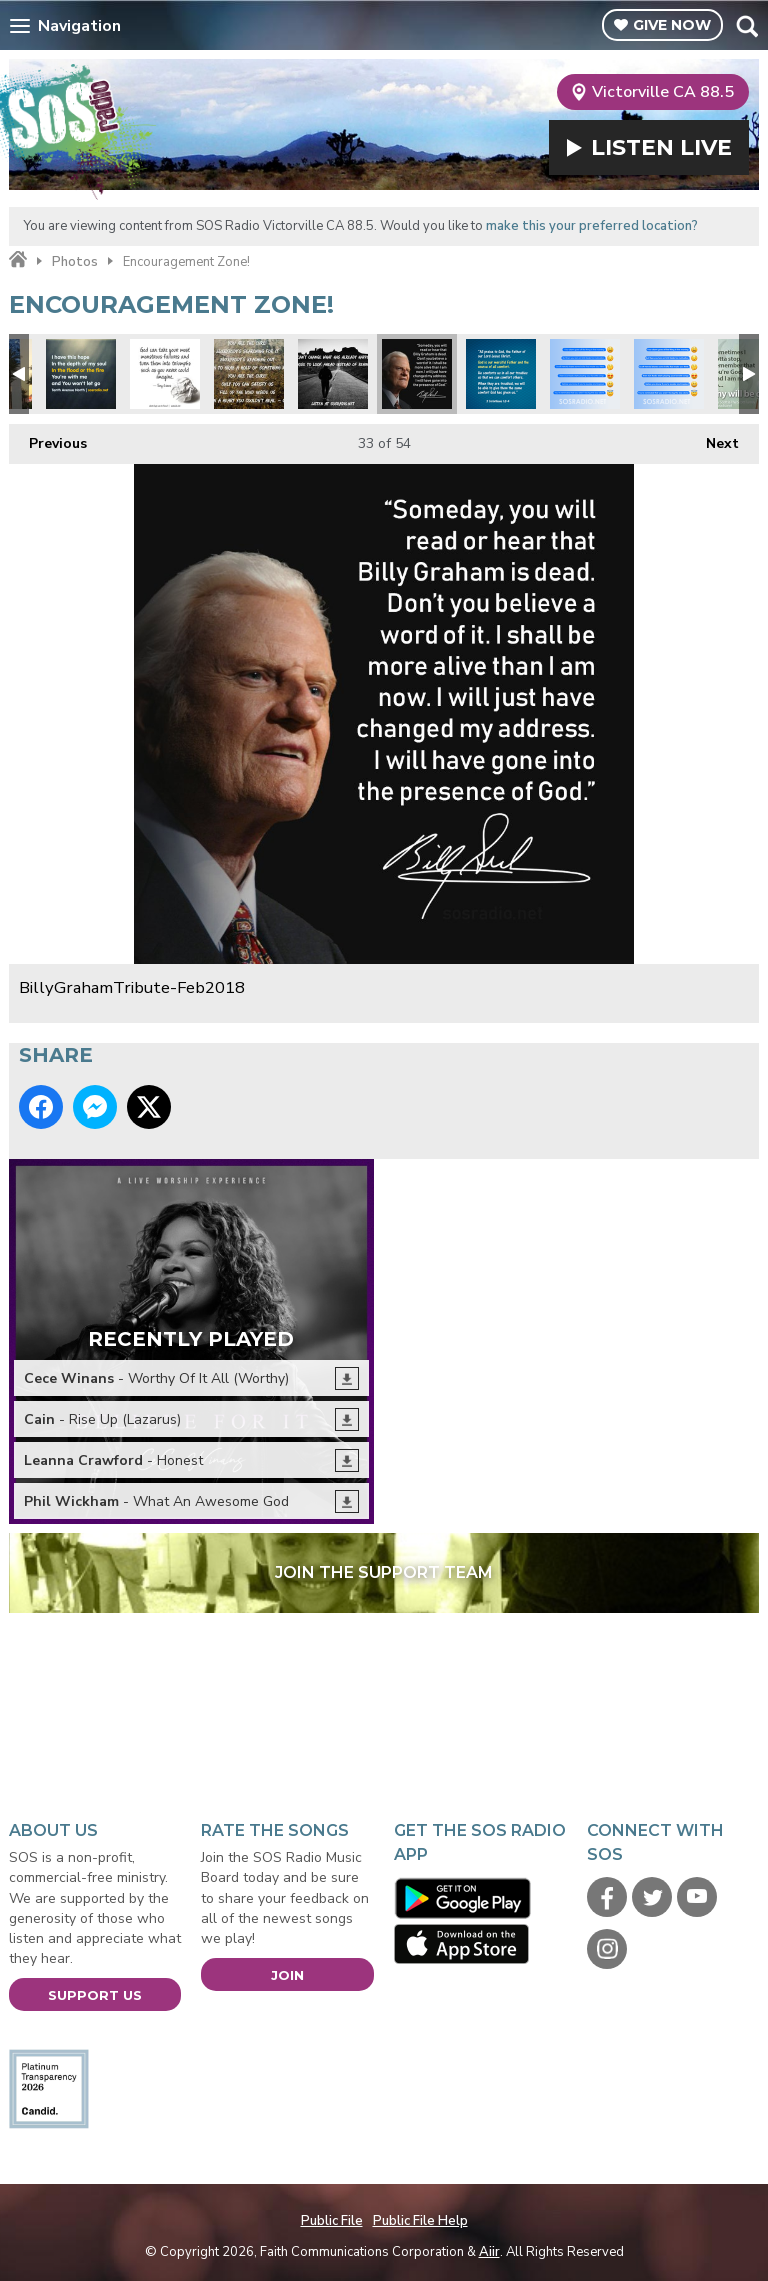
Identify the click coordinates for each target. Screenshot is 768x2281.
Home (18, 260)
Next (712, 438)
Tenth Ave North (81, 374)
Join (287, 1975)
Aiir (489, 2252)
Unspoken (249, 374)
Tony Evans (165, 374)
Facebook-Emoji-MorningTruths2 (585, 374)
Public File (332, 2221)
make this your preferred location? (592, 226)
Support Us (95, 1995)
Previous (48, 438)
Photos (75, 262)
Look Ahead (333, 374)
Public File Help (420, 2221)
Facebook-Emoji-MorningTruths (669, 374)
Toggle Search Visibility (746, 26)
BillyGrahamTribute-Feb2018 (417, 374)
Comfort (501, 374)
